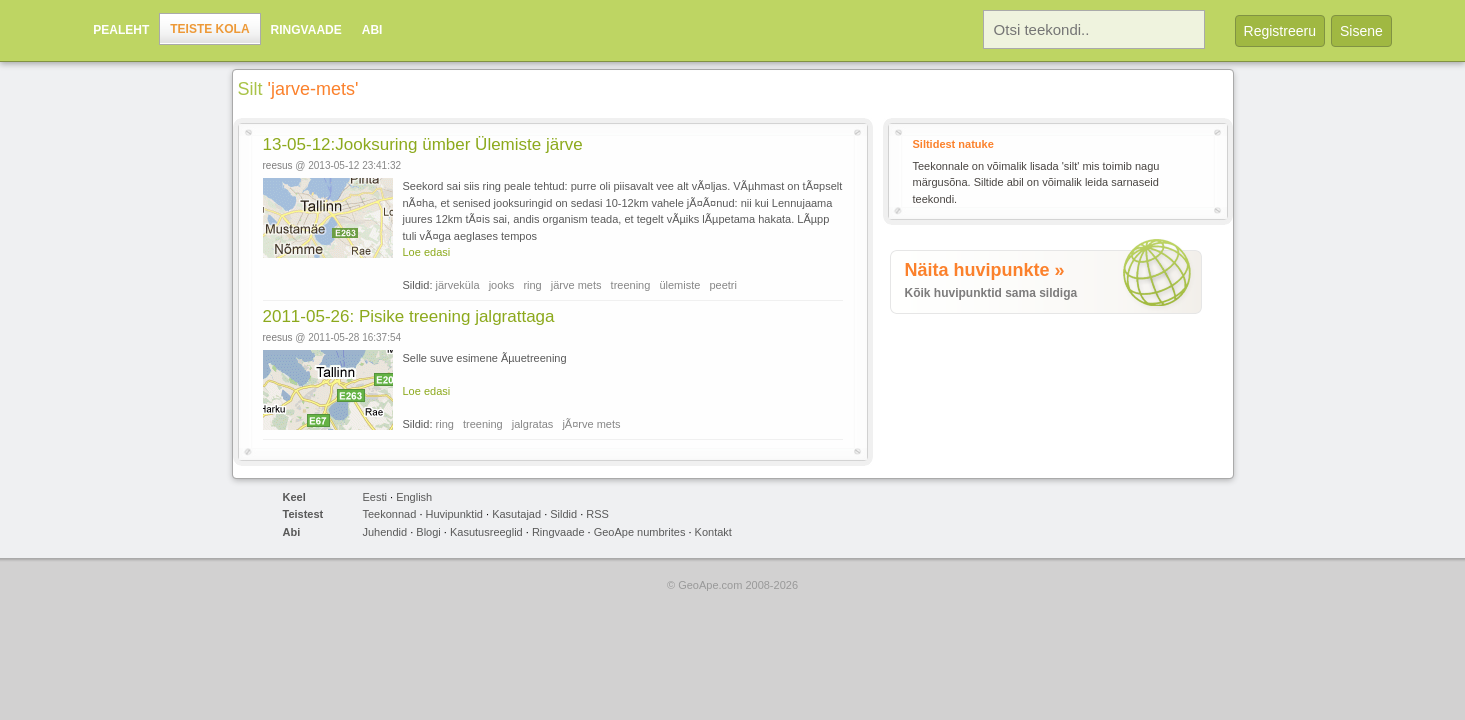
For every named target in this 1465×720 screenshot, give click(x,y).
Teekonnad (390, 514)
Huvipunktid (454, 514)
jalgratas (533, 424)
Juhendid (385, 532)
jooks (502, 285)
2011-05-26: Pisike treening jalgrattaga (409, 316)
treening (631, 285)
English (414, 497)
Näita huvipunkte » (985, 270)
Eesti (375, 497)
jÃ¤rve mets (591, 424)
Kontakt (713, 532)
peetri (723, 285)
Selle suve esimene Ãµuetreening (485, 358)
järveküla (458, 285)
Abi (372, 30)
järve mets (576, 285)
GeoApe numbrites (640, 532)
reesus (278, 165)
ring (532, 285)
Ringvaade (306, 30)
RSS (597, 514)
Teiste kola (209, 29)
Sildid (563, 514)
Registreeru (1280, 31)
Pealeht (121, 30)
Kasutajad (516, 514)
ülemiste (679, 285)
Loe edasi (427, 252)
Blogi (428, 532)
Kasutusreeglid (486, 532)
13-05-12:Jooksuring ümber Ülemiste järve (423, 144)
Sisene (1361, 31)
